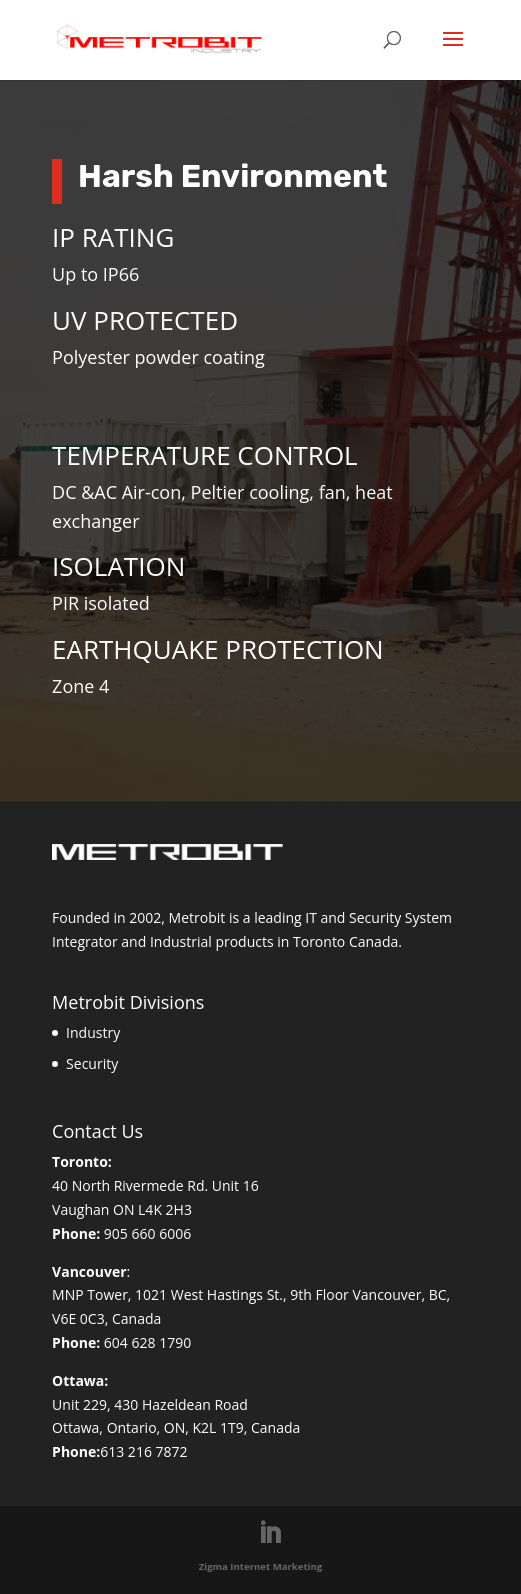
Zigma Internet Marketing (261, 1566)
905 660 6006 (147, 1233)
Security (92, 1063)
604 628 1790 (147, 1342)
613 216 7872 (143, 1451)
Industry (93, 1032)
